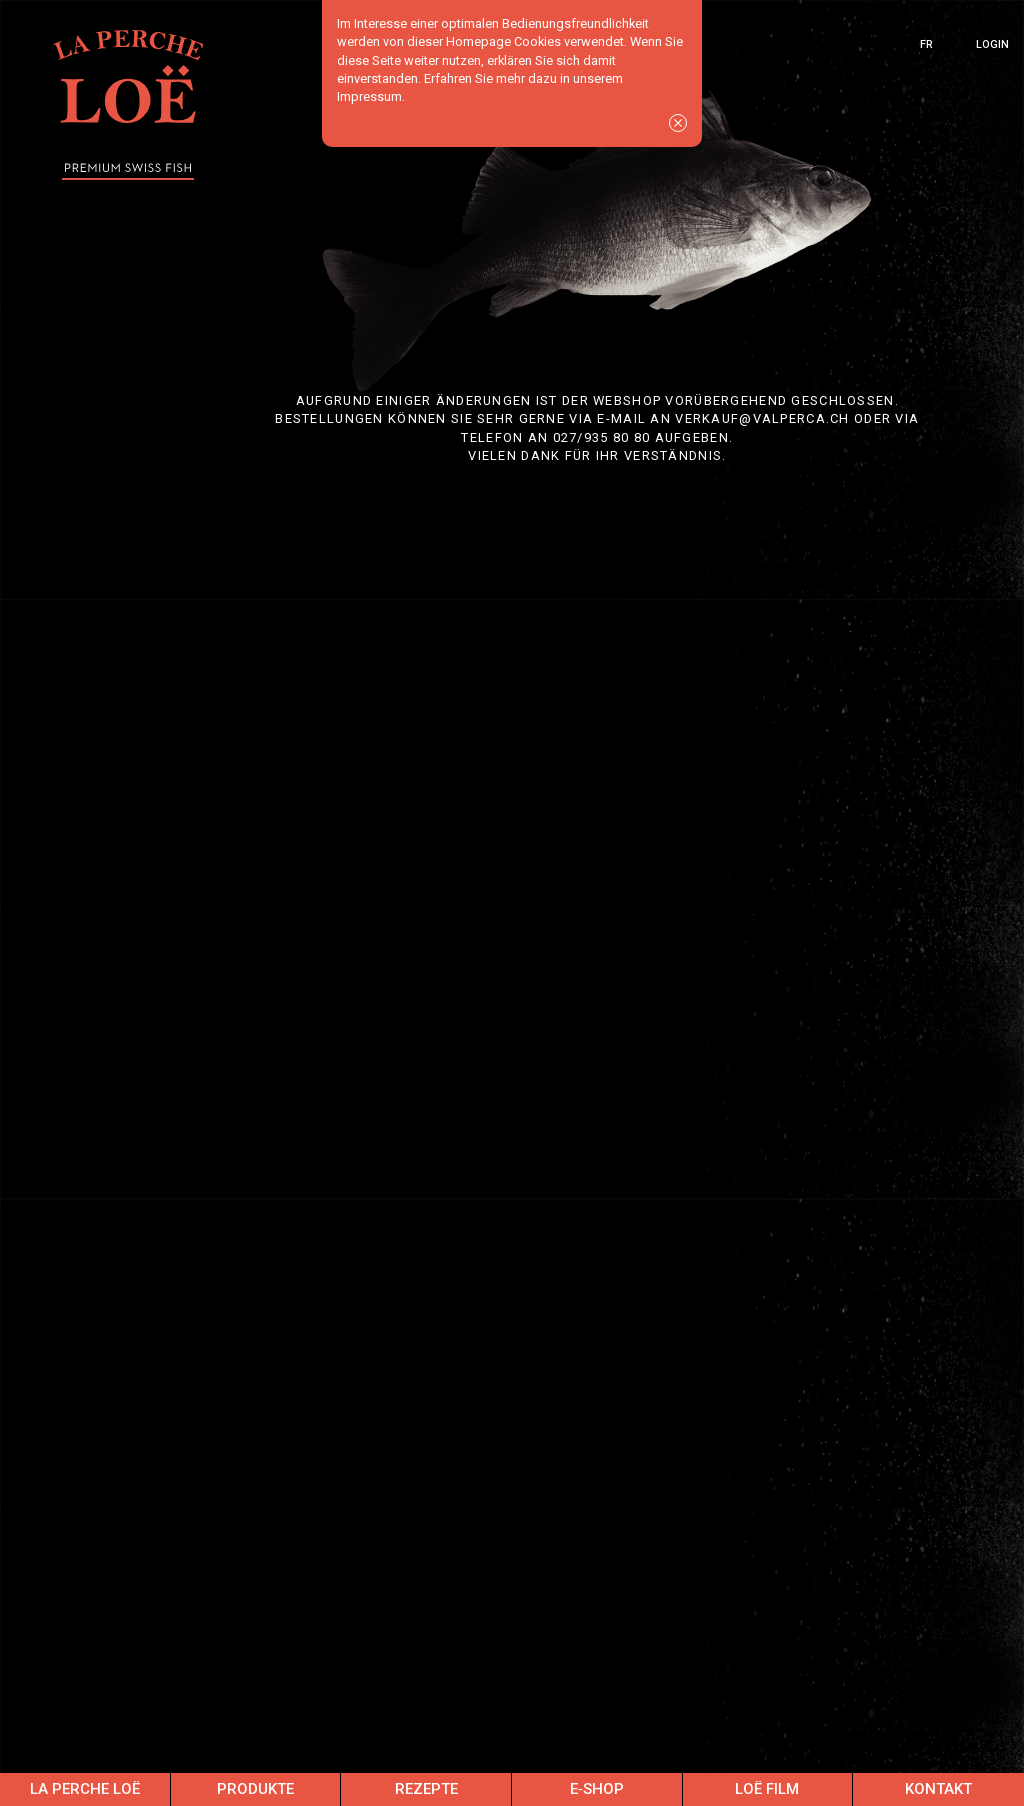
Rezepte (426, 1789)
